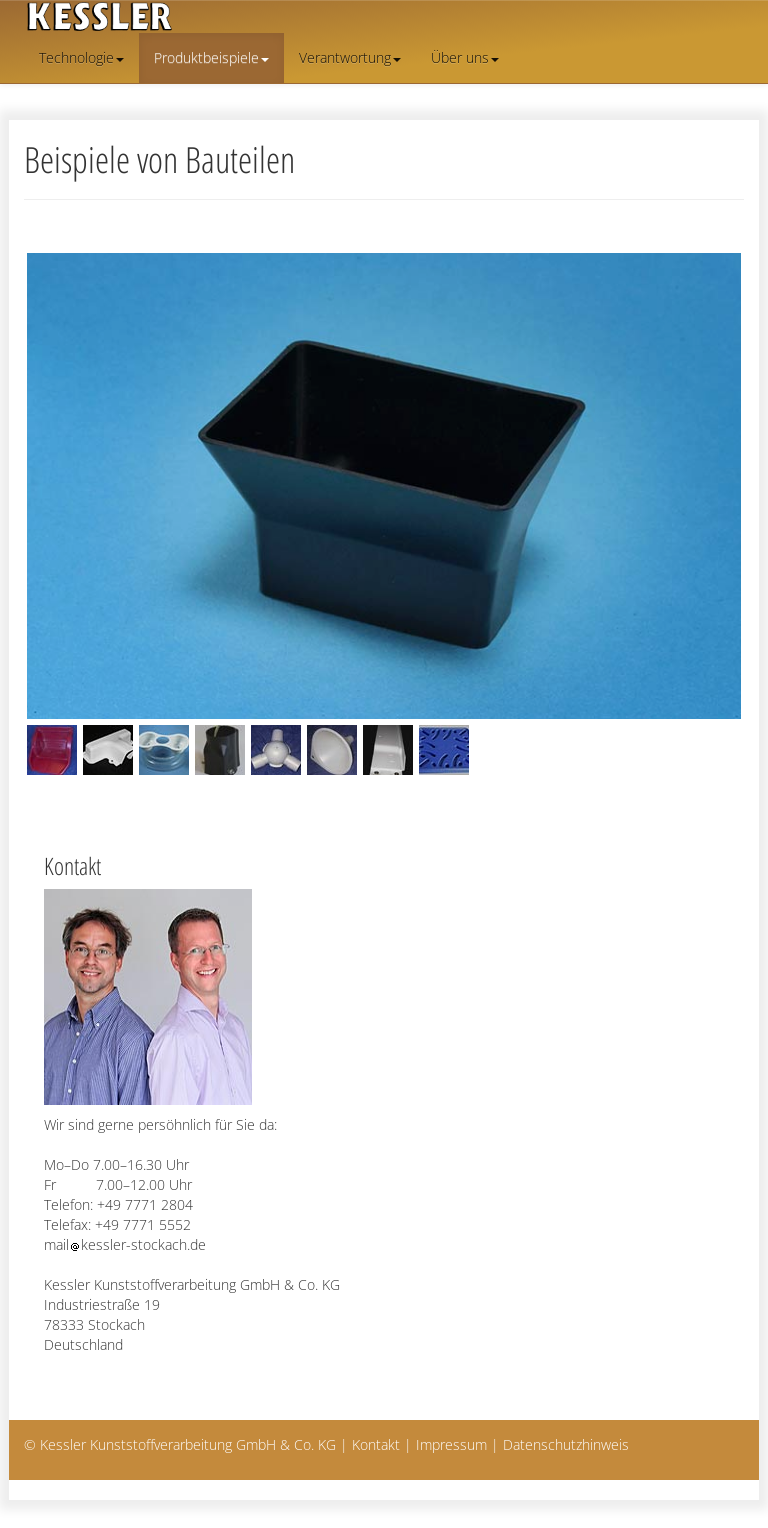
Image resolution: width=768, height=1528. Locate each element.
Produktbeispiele (211, 57)
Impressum (451, 1444)
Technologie (81, 57)
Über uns (465, 57)
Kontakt (376, 1444)
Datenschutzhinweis (566, 1444)
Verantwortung (350, 57)
